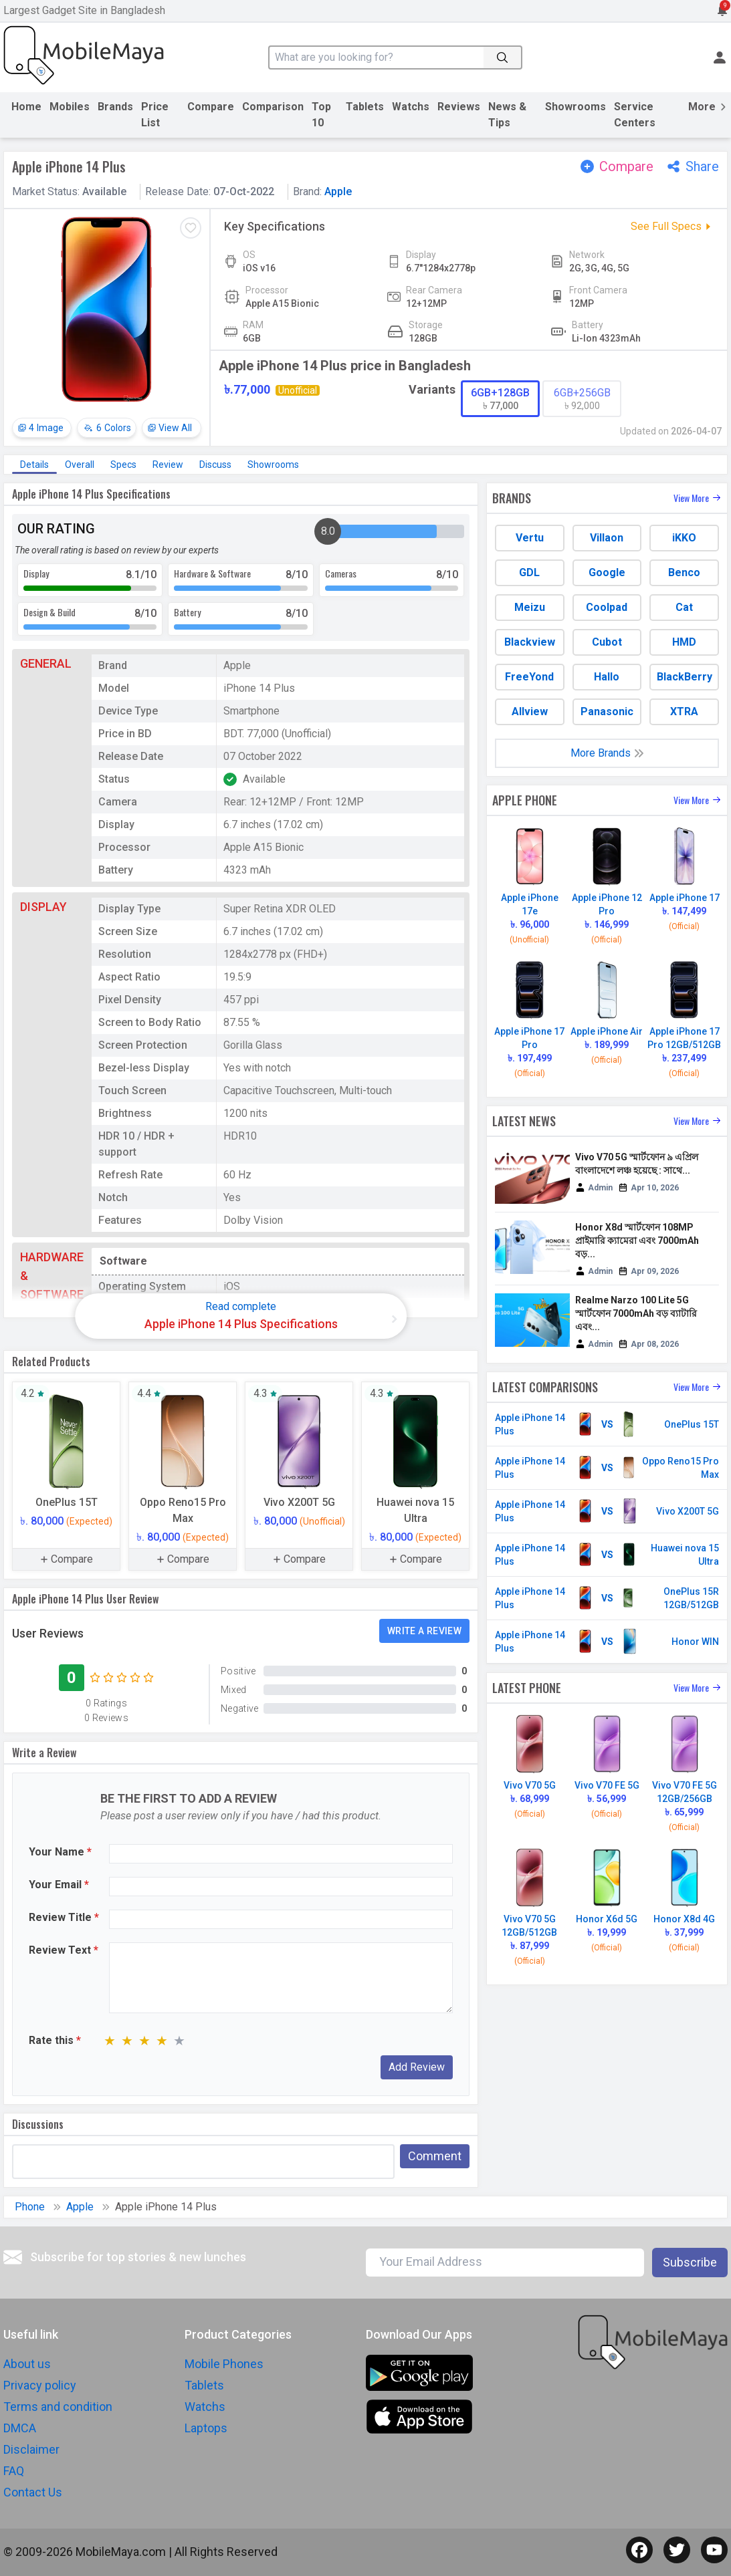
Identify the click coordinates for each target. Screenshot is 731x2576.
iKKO (684, 537)
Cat (684, 607)
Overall (79, 464)
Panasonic (607, 711)
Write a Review (424, 1631)
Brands (115, 106)
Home (26, 106)
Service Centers (634, 114)
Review (167, 464)
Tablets (365, 106)
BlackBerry (684, 676)
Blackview (529, 642)
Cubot (607, 642)
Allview (530, 711)
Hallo (606, 676)
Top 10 (321, 114)
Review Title (64, 1917)
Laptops (206, 2428)
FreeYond (529, 676)
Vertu (530, 537)
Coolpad (606, 607)
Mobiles (69, 106)
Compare (210, 106)
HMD (684, 642)
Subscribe (690, 2262)
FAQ (13, 2471)
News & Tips (507, 114)
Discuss (215, 464)
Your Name (60, 1851)
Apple (338, 191)
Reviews (458, 106)
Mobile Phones (224, 2364)
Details (34, 464)
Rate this (55, 2040)
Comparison (273, 106)
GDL (529, 572)
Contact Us (32, 2492)
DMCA (19, 2428)
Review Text (63, 1950)
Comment (434, 2156)
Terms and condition (57, 2407)
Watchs (410, 106)
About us (27, 2364)
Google (607, 572)
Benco (684, 572)
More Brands (607, 753)
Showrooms (575, 106)
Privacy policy (39, 2385)
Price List (155, 114)
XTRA (684, 711)
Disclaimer (31, 2449)
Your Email (59, 1884)
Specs (123, 464)
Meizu (529, 607)
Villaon (606, 537)
